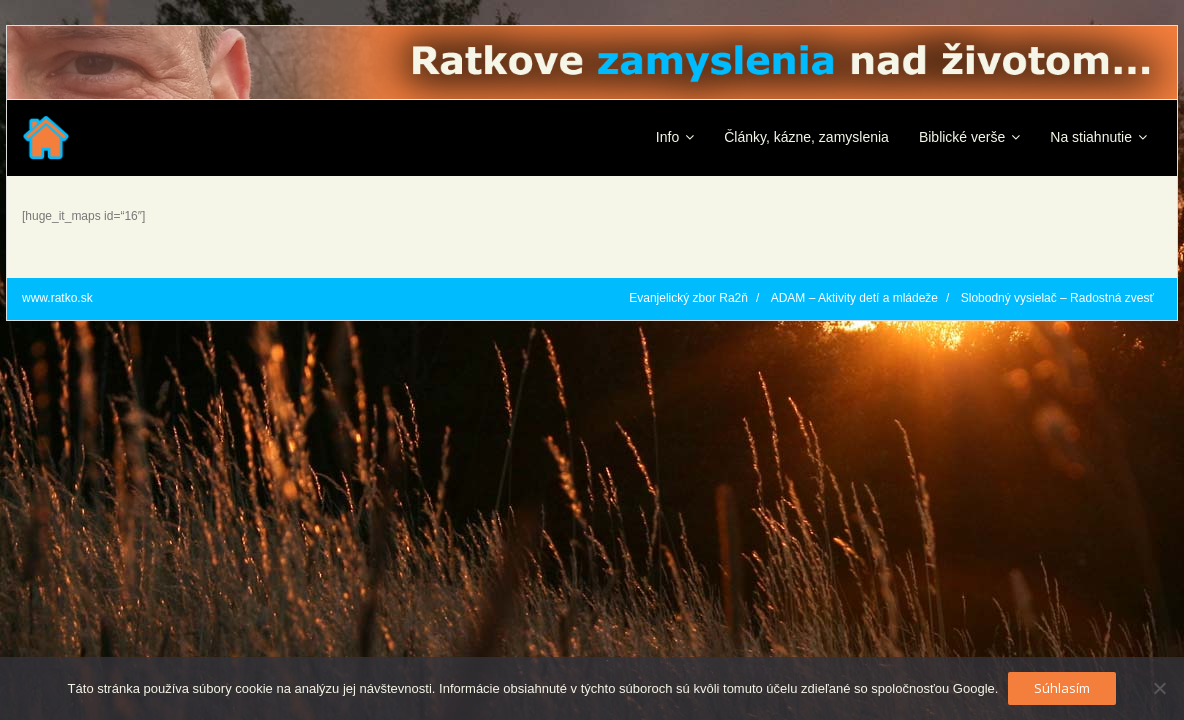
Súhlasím (1062, 688)
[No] (1159, 688)
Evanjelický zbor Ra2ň (688, 298)
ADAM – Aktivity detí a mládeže (854, 298)
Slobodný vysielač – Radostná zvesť (1057, 298)
